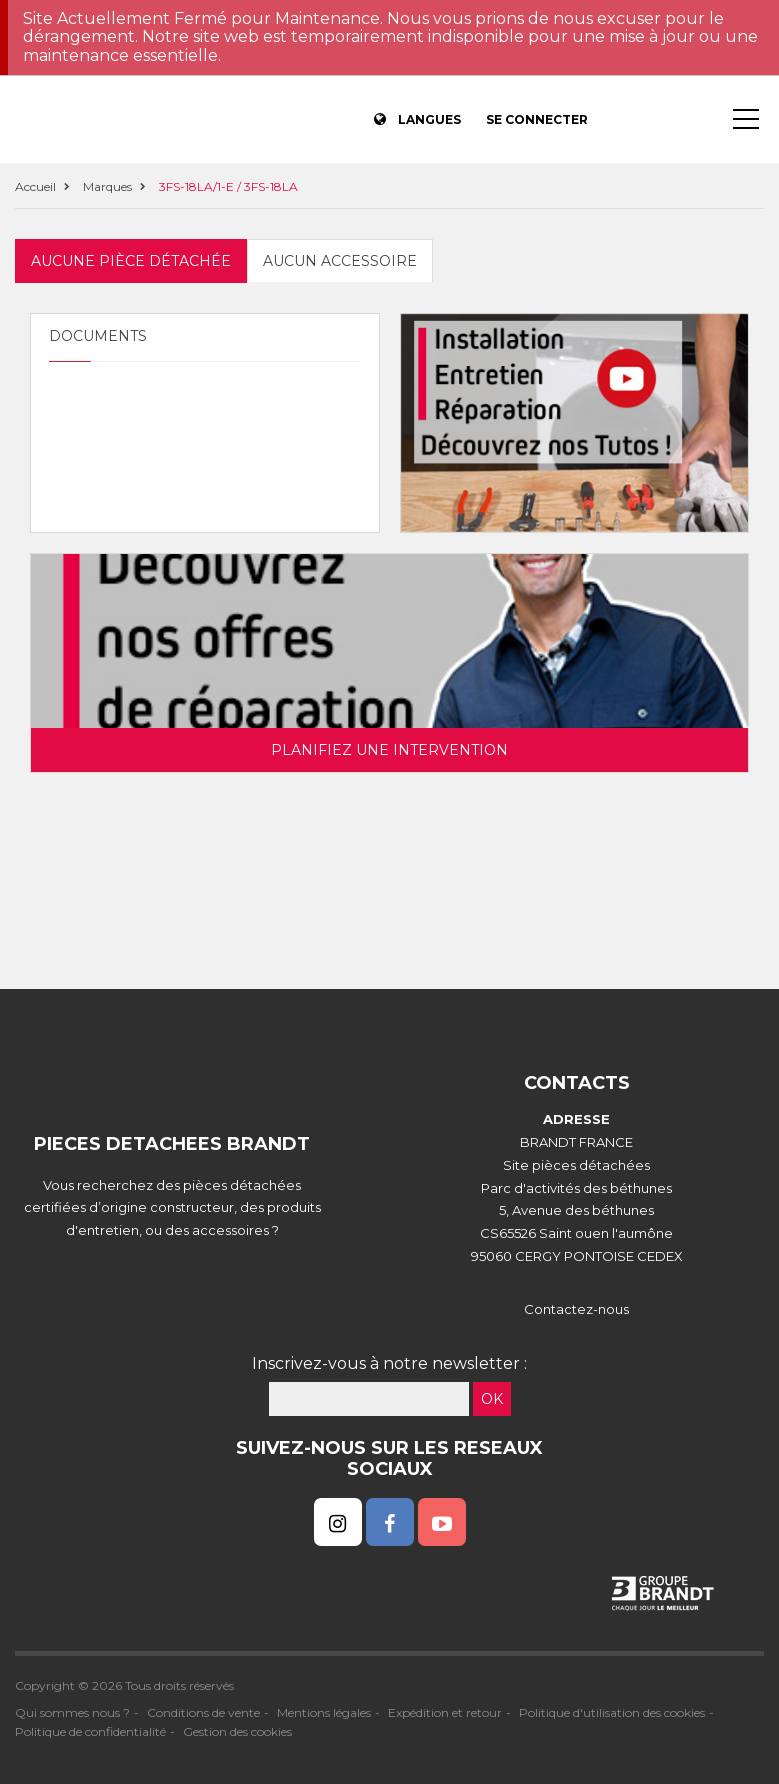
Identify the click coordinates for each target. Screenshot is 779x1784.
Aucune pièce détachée (131, 261)
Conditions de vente (203, 1712)
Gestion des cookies (237, 1731)
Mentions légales (324, 1712)
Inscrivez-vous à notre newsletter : (389, 1363)
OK (492, 1399)
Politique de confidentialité (90, 1731)
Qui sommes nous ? (72, 1712)
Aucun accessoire (340, 261)
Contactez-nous (576, 1309)
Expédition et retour (445, 1712)
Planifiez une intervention (389, 750)
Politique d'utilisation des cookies (612, 1712)
